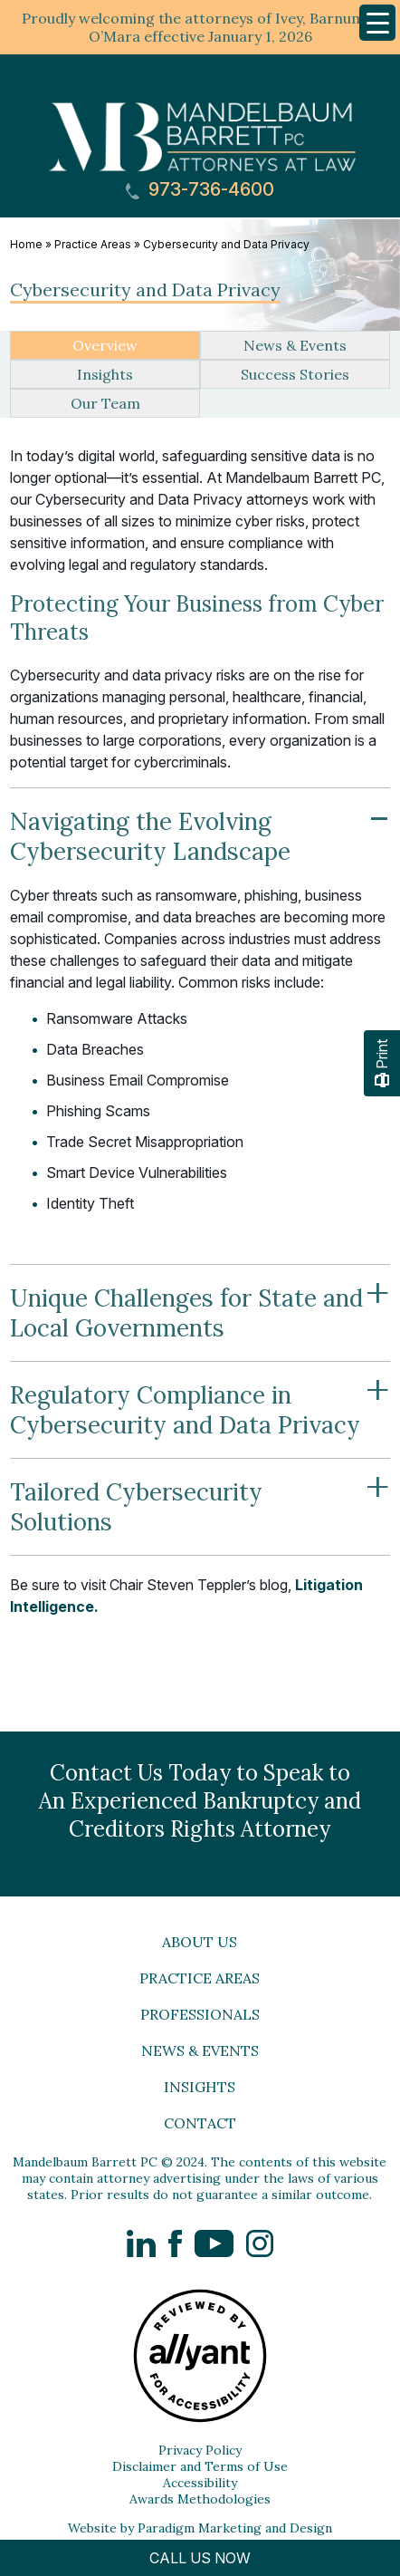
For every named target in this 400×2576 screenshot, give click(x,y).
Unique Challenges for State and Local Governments (200, 1303)
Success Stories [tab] (295, 374)
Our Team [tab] (105, 403)
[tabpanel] (200, 1000)
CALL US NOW (200, 2558)
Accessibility (200, 2483)
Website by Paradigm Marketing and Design (200, 2528)
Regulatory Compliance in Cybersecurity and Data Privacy (200, 1400)
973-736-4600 (200, 189)
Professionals (200, 2014)
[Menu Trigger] (377, 23)
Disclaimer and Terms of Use (200, 2466)
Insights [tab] (105, 374)
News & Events (200, 2050)
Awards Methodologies (200, 2499)
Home (26, 244)
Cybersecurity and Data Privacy (226, 244)
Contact (200, 2123)
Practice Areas (92, 244)
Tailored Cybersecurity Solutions (200, 1497)
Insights (199, 2087)
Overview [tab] (105, 345)
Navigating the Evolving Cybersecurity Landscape (200, 826)
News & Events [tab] (295, 345)
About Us (199, 1942)
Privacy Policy (200, 2450)
